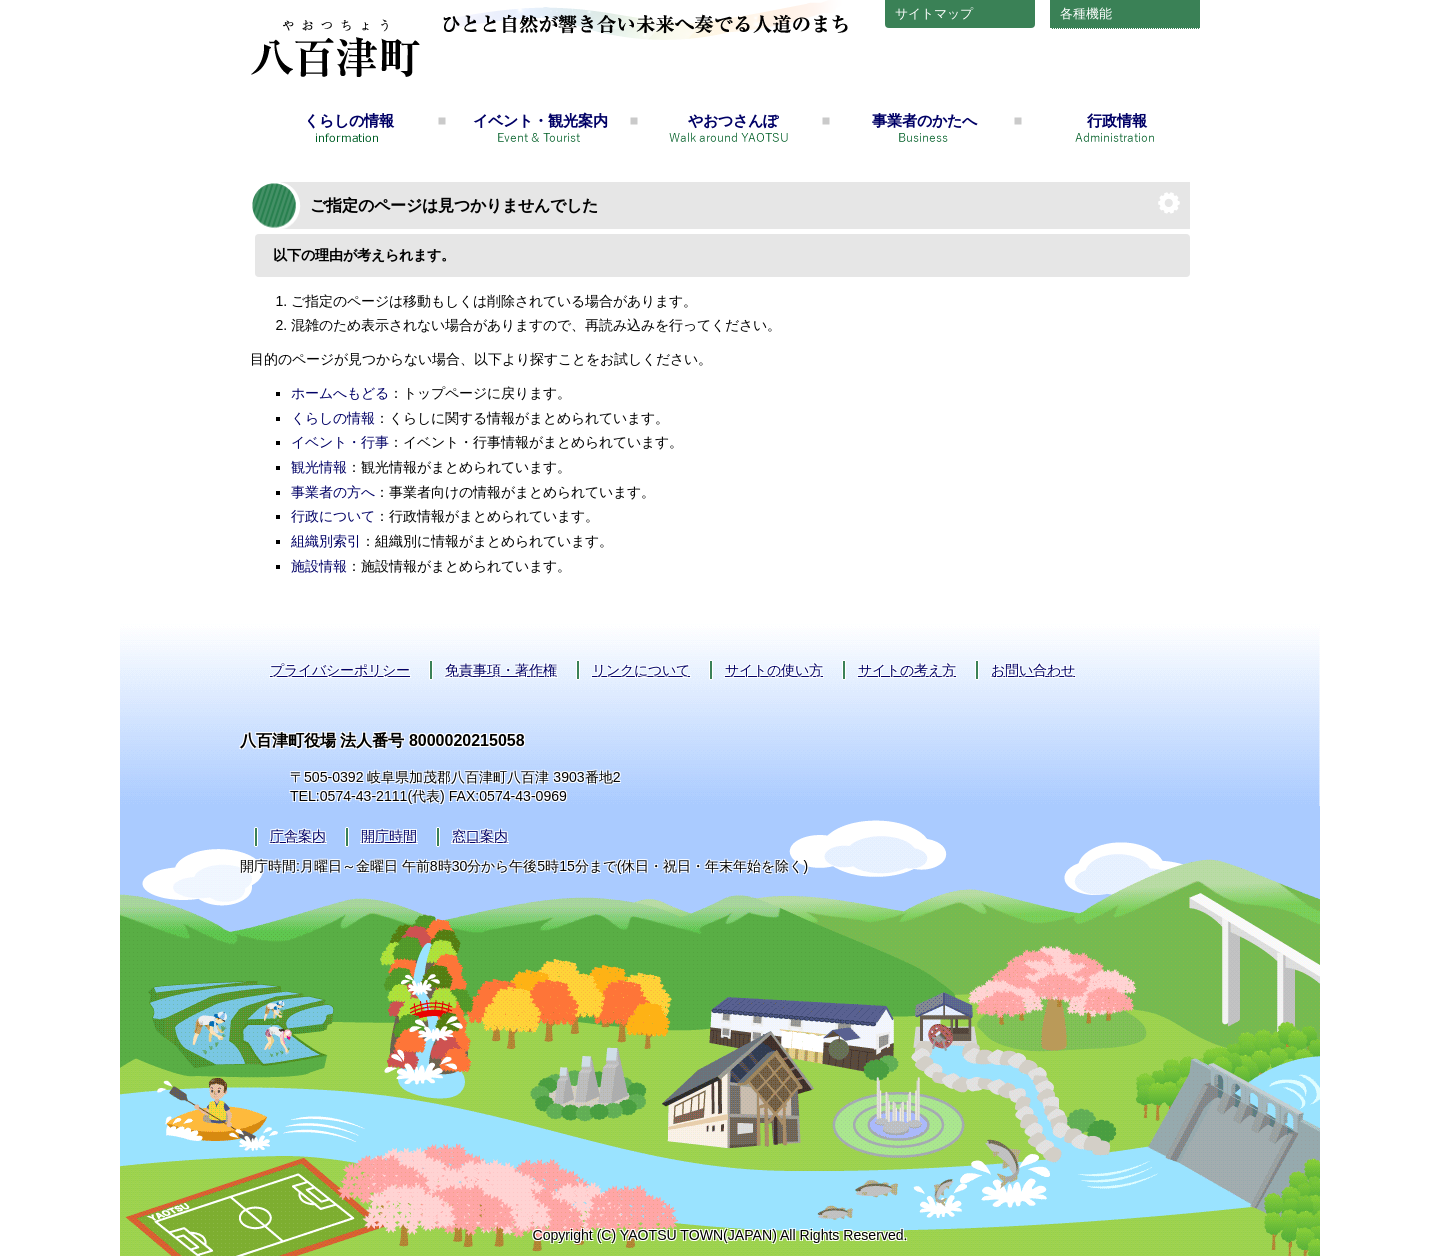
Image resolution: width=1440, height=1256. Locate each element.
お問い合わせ (1033, 670)
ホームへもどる (340, 393)
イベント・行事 (340, 442)
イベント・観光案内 (540, 120)
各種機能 (1086, 13)
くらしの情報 (349, 120)
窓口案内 (480, 836)
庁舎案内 (298, 836)
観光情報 (319, 467)
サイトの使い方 (774, 670)
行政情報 (1117, 120)
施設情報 (319, 566)
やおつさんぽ (733, 120)
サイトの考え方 (907, 670)
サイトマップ (934, 13)
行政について (333, 516)
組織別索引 (326, 541)
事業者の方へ (333, 492)
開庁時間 (389, 836)
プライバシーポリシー (340, 670)
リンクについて (641, 670)
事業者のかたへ (924, 120)
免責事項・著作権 (501, 670)
